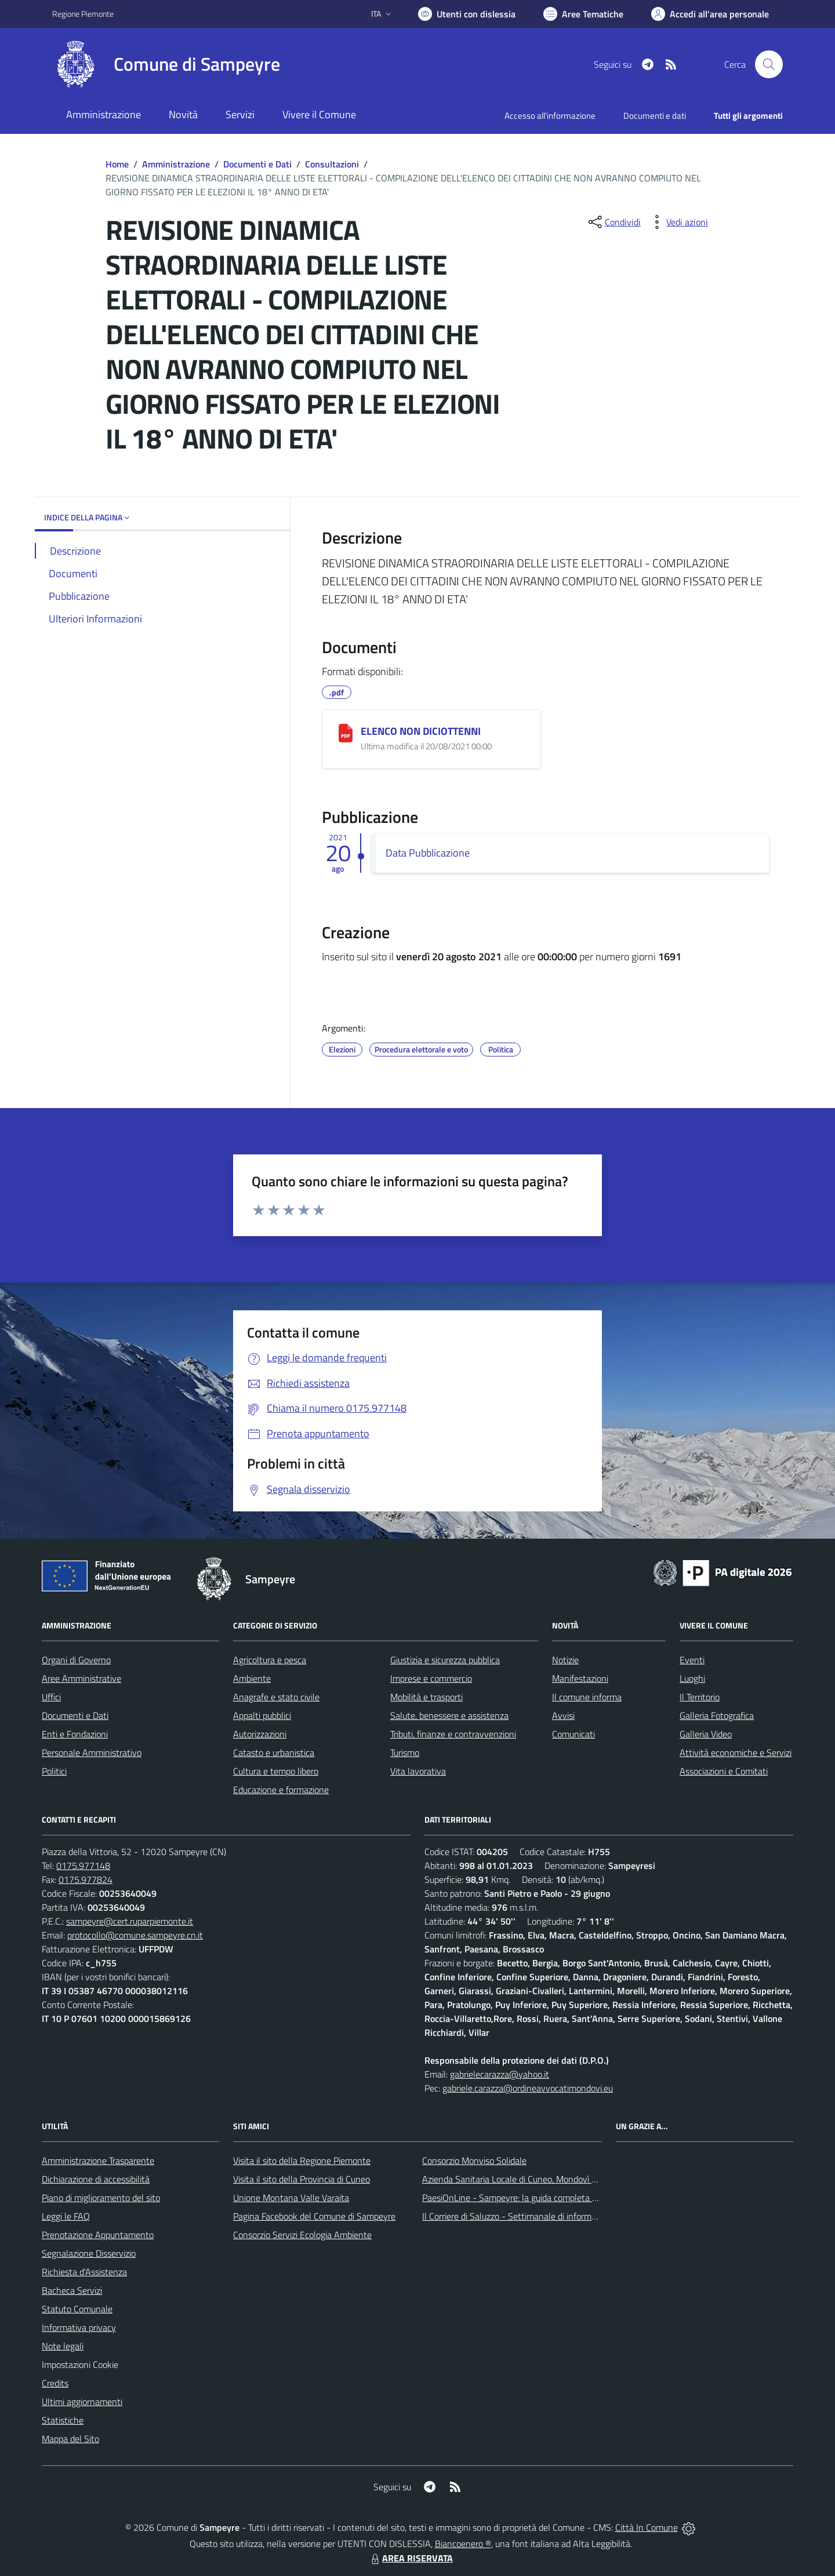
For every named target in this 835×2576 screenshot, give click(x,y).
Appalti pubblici (262, 1715)
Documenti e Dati (257, 164)
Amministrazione (176, 164)
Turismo (404, 1752)
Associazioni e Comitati (724, 1771)
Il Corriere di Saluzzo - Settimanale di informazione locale (531, 2216)
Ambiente (252, 1678)
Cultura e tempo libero (275, 1771)
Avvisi (563, 1715)
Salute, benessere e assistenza (449, 1715)
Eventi (692, 1660)
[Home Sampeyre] (166, 64)
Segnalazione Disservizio (89, 2253)
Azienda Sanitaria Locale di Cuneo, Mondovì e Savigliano (530, 2179)
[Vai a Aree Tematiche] (583, 14)
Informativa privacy (79, 2327)
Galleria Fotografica (717, 1715)
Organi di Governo (76, 1660)
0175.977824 (85, 1879)
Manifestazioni (580, 1678)
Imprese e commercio (431, 1678)
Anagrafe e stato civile (276, 1697)
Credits (55, 2383)
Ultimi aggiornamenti (82, 2402)
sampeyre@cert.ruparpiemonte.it (129, 1921)
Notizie (565, 1660)
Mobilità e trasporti (426, 1697)
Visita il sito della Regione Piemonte (302, 2160)
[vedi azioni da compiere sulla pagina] (677, 222)
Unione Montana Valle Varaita (291, 2198)
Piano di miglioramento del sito (101, 2198)
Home (117, 164)
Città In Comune (646, 2527)
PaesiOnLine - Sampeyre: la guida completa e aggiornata (531, 2198)
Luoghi (692, 1678)
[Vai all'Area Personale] (710, 14)
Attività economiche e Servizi (736, 1752)
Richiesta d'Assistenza (84, 2272)
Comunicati (573, 1734)
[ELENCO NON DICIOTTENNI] (345, 733)
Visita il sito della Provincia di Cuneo (301, 2179)
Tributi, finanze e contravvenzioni (453, 1734)
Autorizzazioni (259, 1734)
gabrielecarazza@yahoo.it (499, 2074)
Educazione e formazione (281, 1790)
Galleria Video (706, 1734)
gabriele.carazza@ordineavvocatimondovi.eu (527, 2088)
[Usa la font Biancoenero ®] (466, 14)
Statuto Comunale (77, 2309)
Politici (54, 1771)
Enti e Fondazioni (75, 1734)
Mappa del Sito (70, 2439)
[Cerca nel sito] (769, 64)
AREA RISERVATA (410, 2558)
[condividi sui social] (613, 222)
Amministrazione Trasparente (98, 2160)
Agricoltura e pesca (269, 1660)
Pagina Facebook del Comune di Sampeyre (314, 2216)
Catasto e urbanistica (273, 1752)
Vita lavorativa (418, 1771)
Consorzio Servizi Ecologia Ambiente (302, 2235)
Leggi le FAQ (66, 2216)
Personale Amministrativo (91, 1752)
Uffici (51, 1697)
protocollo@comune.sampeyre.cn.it (135, 1935)
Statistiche (63, 2420)
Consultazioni (332, 164)
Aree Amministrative (81, 1678)
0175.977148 (83, 1865)
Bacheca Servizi (72, 2290)
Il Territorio (700, 1697)
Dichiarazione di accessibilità (96, 2179)
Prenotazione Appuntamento (98, 2235)
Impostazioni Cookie (80, 2364)
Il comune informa (587, 1697)
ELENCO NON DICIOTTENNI (421, 731)
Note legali (63, 2346)
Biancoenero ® (463, 2544)
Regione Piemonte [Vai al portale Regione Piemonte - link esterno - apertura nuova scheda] (83, 14)
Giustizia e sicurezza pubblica (445, 1660)
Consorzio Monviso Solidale (474, 2160)
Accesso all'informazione (550, 115)
